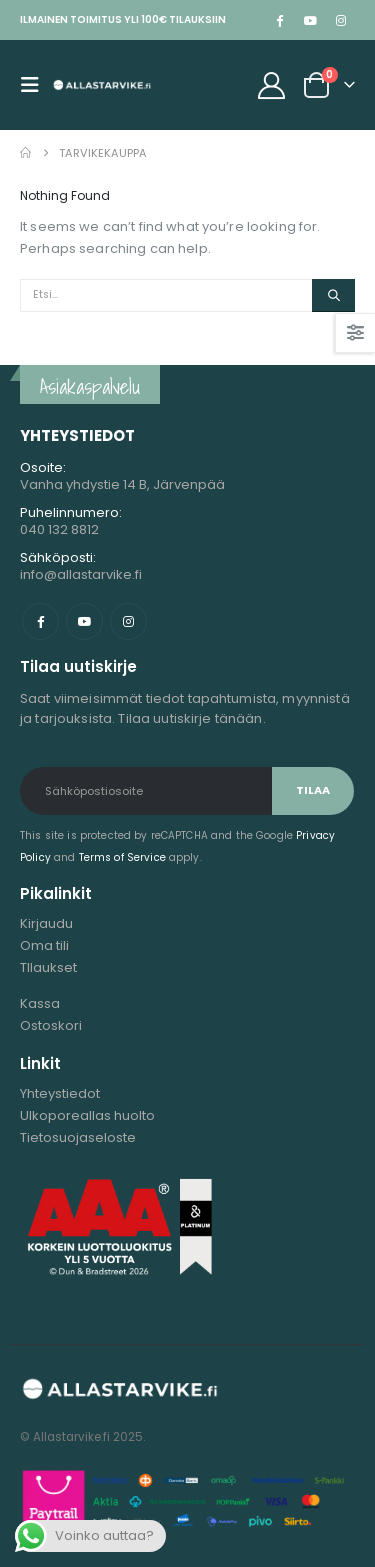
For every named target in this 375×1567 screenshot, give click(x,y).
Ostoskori (51, 1025)
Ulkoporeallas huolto (87, 1115)
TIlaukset (48, 967)
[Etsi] (333, 296)
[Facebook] (279, 20)
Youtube (84, 621)
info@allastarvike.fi (81, 574)
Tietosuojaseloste (78, 1137)
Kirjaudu (46, 923)
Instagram (128, 621)
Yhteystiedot (60, 1093)
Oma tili (44, 945)
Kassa (40, 1003)
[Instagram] (341, 20)
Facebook (40, 621)
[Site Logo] (102, 85)
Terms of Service (122, 857)
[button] (36, 85)
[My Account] (272, 85)
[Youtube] (310, 20)
